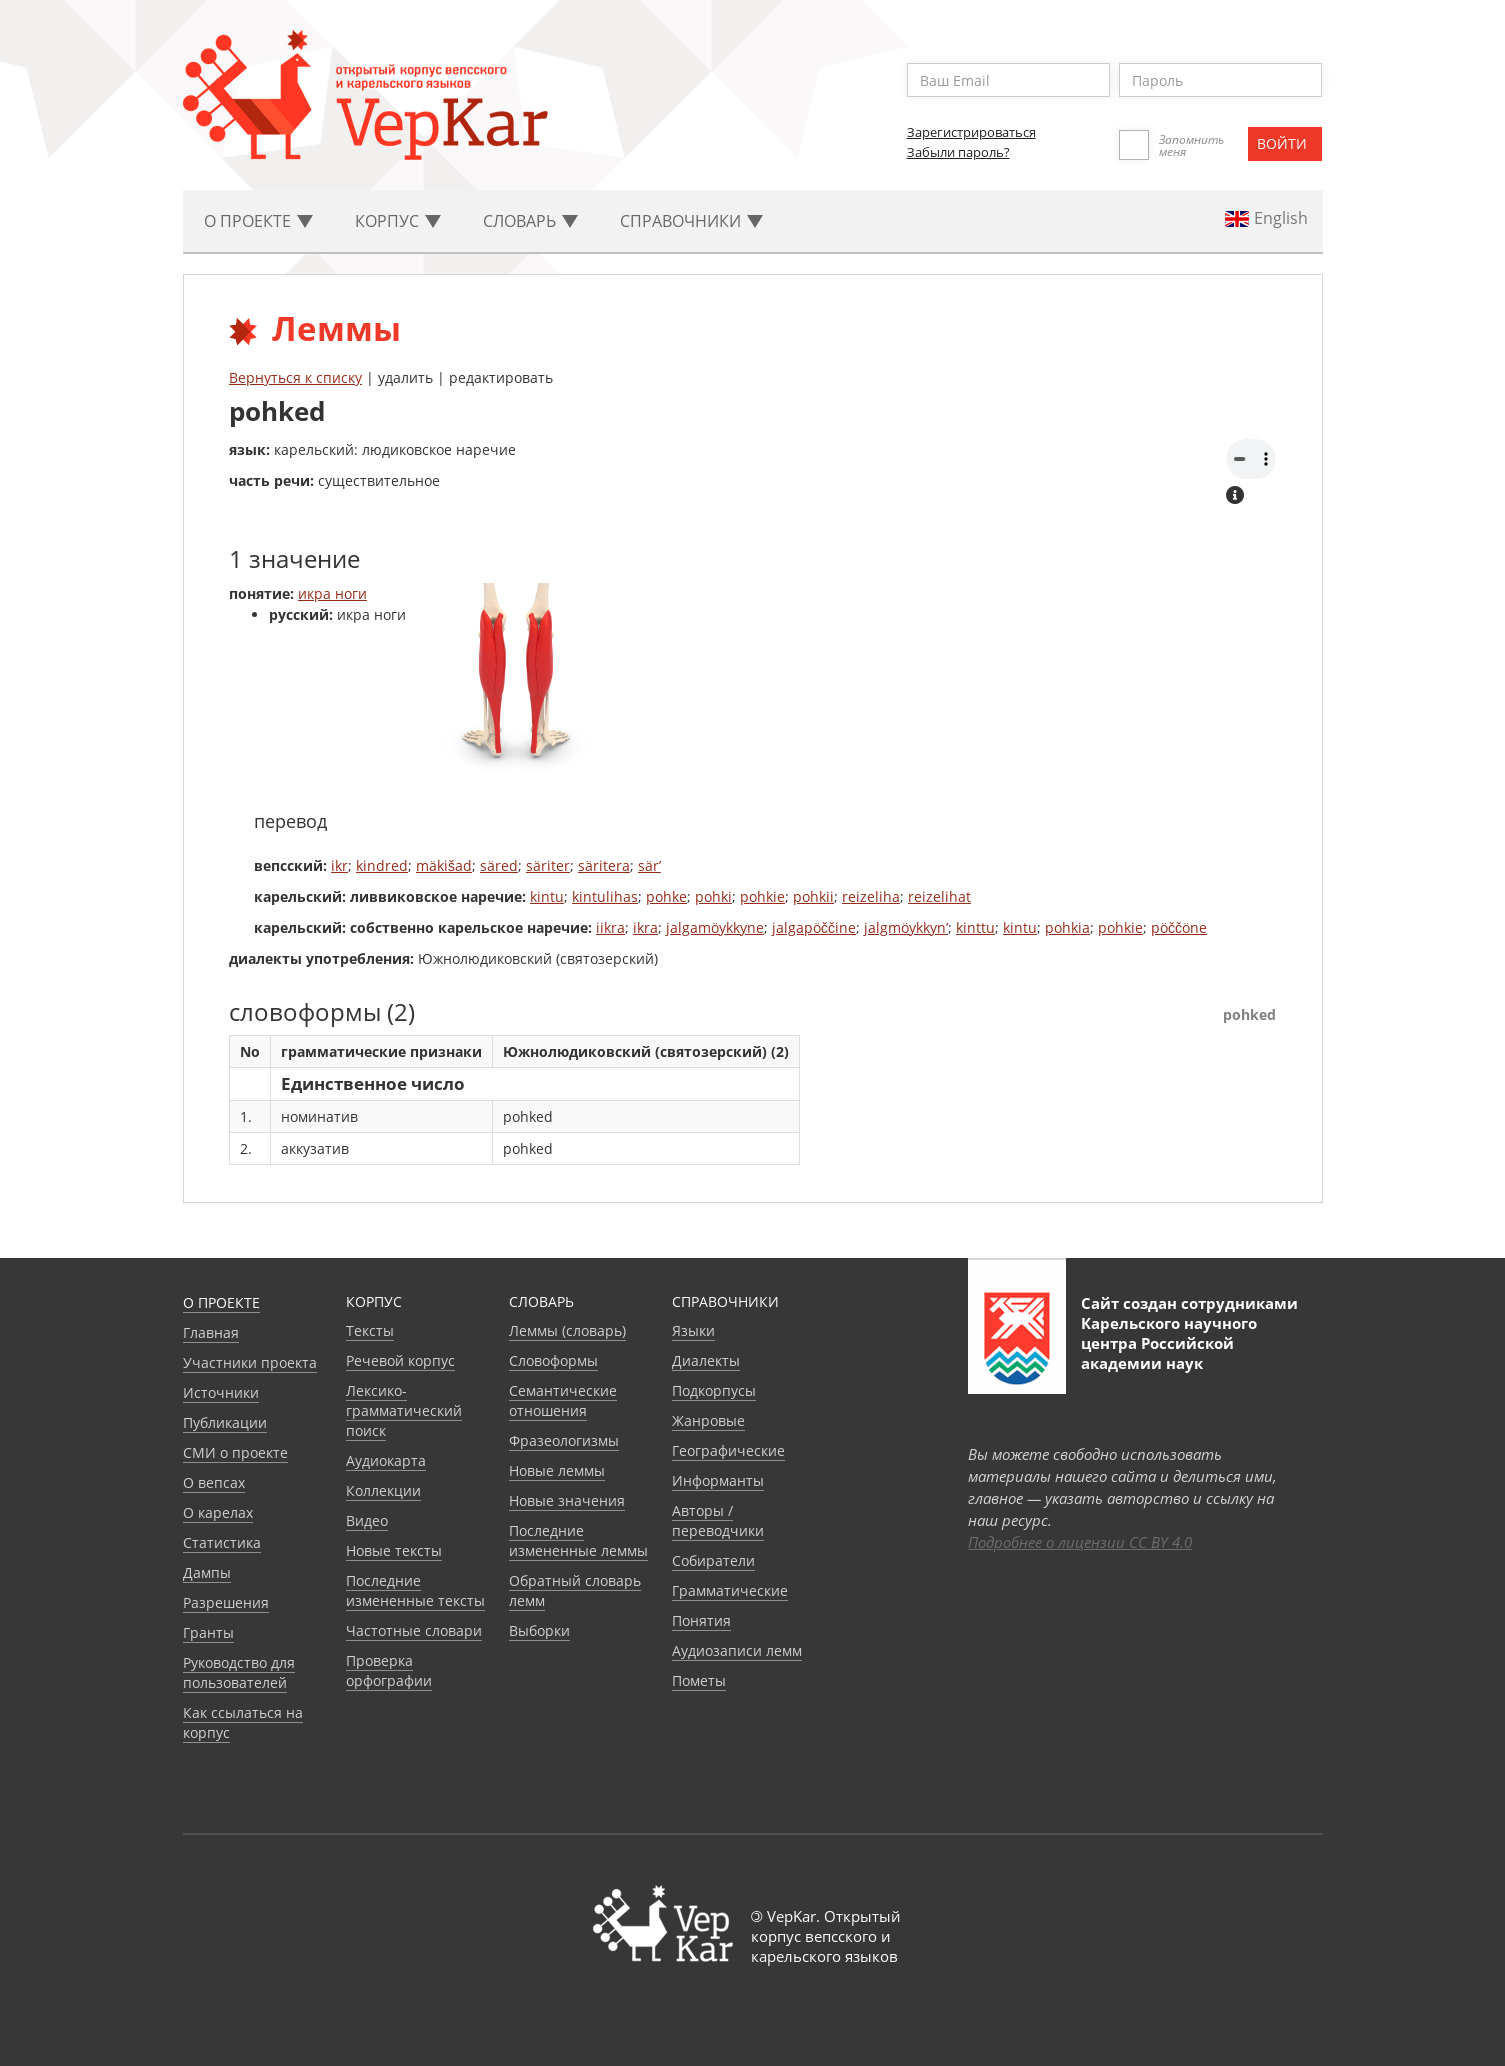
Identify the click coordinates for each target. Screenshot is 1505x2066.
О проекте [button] (258, 221)
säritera (604, 865)
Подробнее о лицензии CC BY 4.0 (1080, 1542)
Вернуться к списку (295, 377)
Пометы (699, 1680)
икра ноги (332, 593)
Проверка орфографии (389, 1670)
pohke (666, 896)
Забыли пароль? (958, 152)
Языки (693, 1330)
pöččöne (1179, 927)
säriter (548, 865)
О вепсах (214, 1482)
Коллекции (383, 1490)
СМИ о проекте (235, 1452)
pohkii (813, 896)
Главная (211, 1332)
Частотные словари (414, 1630)
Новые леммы (557, 1470)
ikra (645, 927)
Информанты (718, 1480)
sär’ (649, 865)
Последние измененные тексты (415, 1590)
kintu (547, 896)
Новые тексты (394, 1550)
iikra (610, 927)
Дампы (207, 1572)
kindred (382, 865)
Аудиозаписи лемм (737, 1650)
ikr (339, 865)
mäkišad (444, 865)
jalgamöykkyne (715, 927)
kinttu (975, 927)
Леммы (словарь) (567, 1330)
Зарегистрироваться (971, 132)
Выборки (539, 1630)
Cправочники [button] (691, 221)
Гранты (208, 1632)
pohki (713, 896)
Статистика (222, 1542)
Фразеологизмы (564, 1440)
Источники (221, 1392)
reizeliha (871, 896)
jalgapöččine (814, 927)
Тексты (370, 1330)
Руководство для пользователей (239, 1672)
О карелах (218, 1512)
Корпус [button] (398, 221)
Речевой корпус (400, 1360)
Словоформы (553, 1360)
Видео (367, 1520)
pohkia (1067, 927)
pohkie (762, 896)
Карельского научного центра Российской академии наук (1169, 1343)
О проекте (221, 1302)
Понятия (701, 1620)
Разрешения (226, 1602)
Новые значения (567, 1500)
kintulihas (605, 896)
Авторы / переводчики (718, 1520)
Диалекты (706, 1360)
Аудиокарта (386, 1460)
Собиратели (713, 1560)
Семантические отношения (563, 1400)
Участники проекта (250, 1362)
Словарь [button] (530, 221)
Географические (728, 1450)
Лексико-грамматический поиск (404, 1410)
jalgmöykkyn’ (906, 927)
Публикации (225, 1422)
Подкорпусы (714, 1390)
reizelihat (939, 896)
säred (499, 865)
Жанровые (708, 1420)
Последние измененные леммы (578, 1540)
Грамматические (730, 1590)
